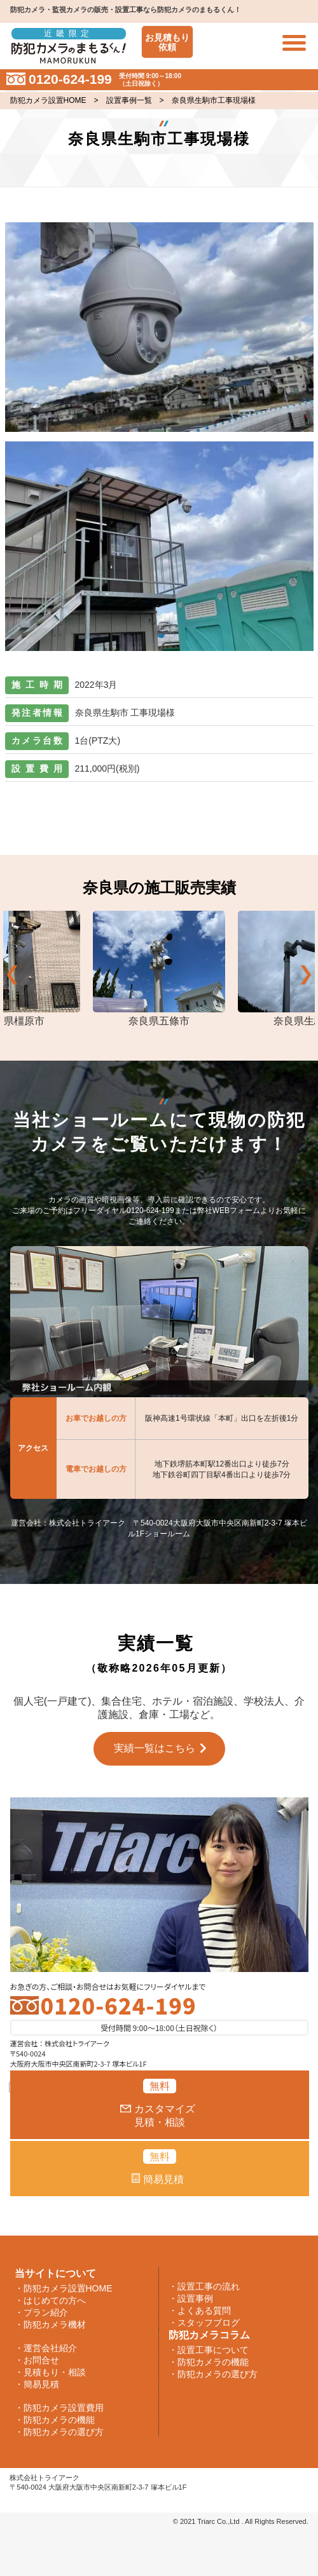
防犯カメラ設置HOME (48, 100)
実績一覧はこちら (154, 1748)
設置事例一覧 (129, 100)
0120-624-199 (119, 2005)
